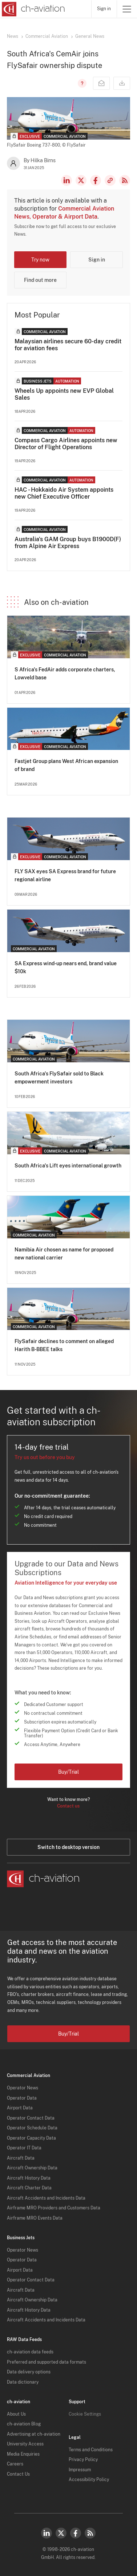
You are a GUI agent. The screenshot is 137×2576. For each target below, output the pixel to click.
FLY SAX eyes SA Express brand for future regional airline (65, 875)
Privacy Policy (83, 2459)
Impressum (80, 2469)
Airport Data (20, 2107)
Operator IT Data (24, 2147)
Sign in (104, 8)
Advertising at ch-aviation (33, 2434)
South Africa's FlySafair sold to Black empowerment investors (59, 1078)
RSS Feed (124, 180)
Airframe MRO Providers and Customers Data (53, 2207)
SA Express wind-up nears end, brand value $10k (66, 967)
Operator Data (22, 2098)
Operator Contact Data (31, 2118)
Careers (15, 2464)
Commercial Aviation (46, 36)
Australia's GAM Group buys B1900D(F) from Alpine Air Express (68, 543)
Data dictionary (23, 2382)
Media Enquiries (23, 2454)
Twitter (61, 2533)
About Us (16, 2414)
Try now (40, 260)
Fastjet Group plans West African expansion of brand (66, 765)
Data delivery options (29, 2372)
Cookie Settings (85, 2414)
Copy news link (110, 180)
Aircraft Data (21, 2158)
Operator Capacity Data (31, 2138)
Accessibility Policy (89, 2479)
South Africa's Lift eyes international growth (68, 1166)
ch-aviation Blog (24, 2424)
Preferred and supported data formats (46, 2362)
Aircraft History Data (29, 2178)
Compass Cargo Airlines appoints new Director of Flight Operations (66, 444)
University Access (25, 2444)
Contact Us (18, 2474)
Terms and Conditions (91, 2449)
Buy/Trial (68, 1772)
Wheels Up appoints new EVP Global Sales (64, 394)
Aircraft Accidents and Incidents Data (46, 2198)
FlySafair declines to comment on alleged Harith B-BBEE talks (64, 1345)
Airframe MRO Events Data (35, 2218)
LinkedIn (66, 180)
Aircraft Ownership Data (32, 2167)
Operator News (22, 2087)
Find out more (40, 280)
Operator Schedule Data (32, 2127)
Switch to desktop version (68, 1847)
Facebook (95, 180)
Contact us (68, 1806)
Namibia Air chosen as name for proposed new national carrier (64, 1254)
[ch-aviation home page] (32, 9)
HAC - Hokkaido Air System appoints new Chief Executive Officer (64, 493)
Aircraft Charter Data (29, 2187)
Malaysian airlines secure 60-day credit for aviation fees (68, 345)
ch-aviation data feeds (30, 2352)
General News (89, 36)
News (12, 36)
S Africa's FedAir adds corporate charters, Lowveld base (65, 673)
